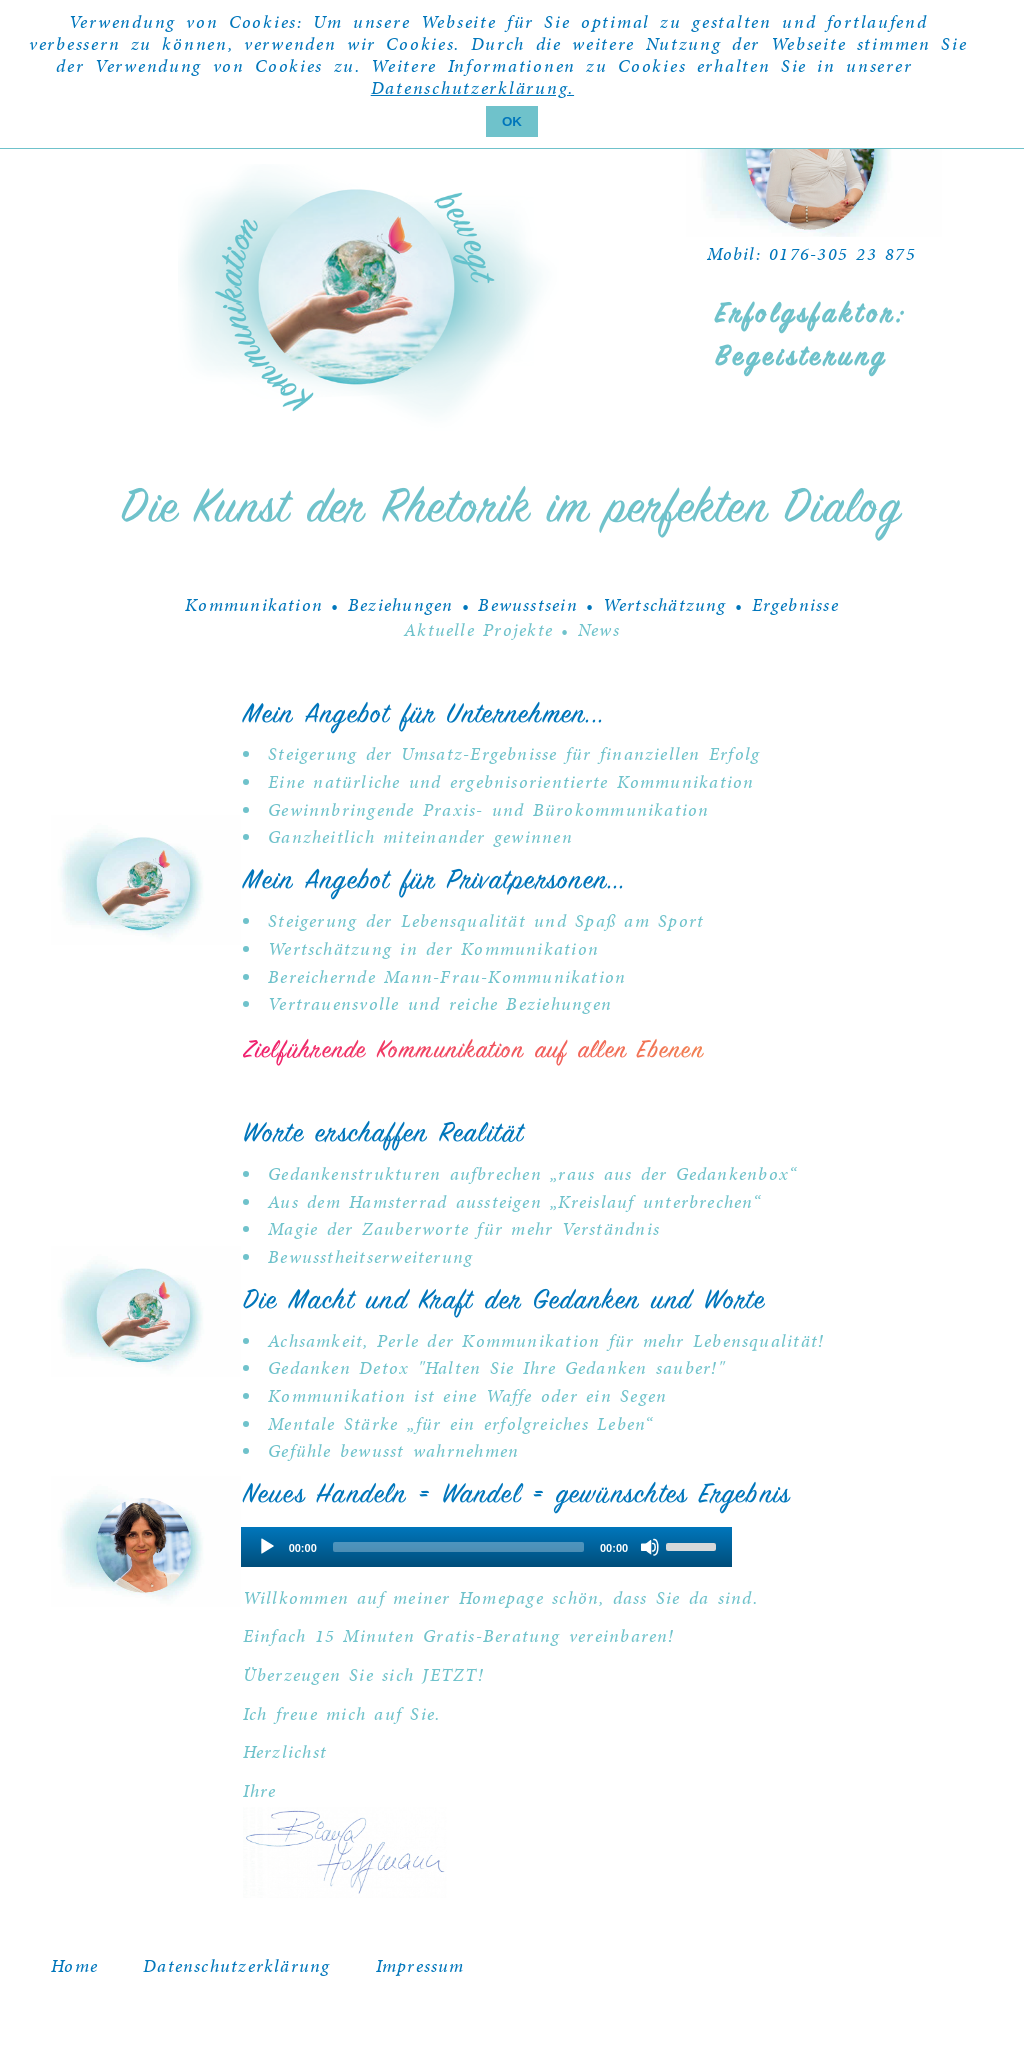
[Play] (267, 1547)
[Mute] (650, 1547)
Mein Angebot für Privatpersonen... (435, 881)
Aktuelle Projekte (478, 630)
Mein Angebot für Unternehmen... (424, 715)
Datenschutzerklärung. (472, 88)
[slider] (458, 1547)
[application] (487, 1547)
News (599, 630)
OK (512, 121)
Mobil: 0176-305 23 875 (811, 254)
